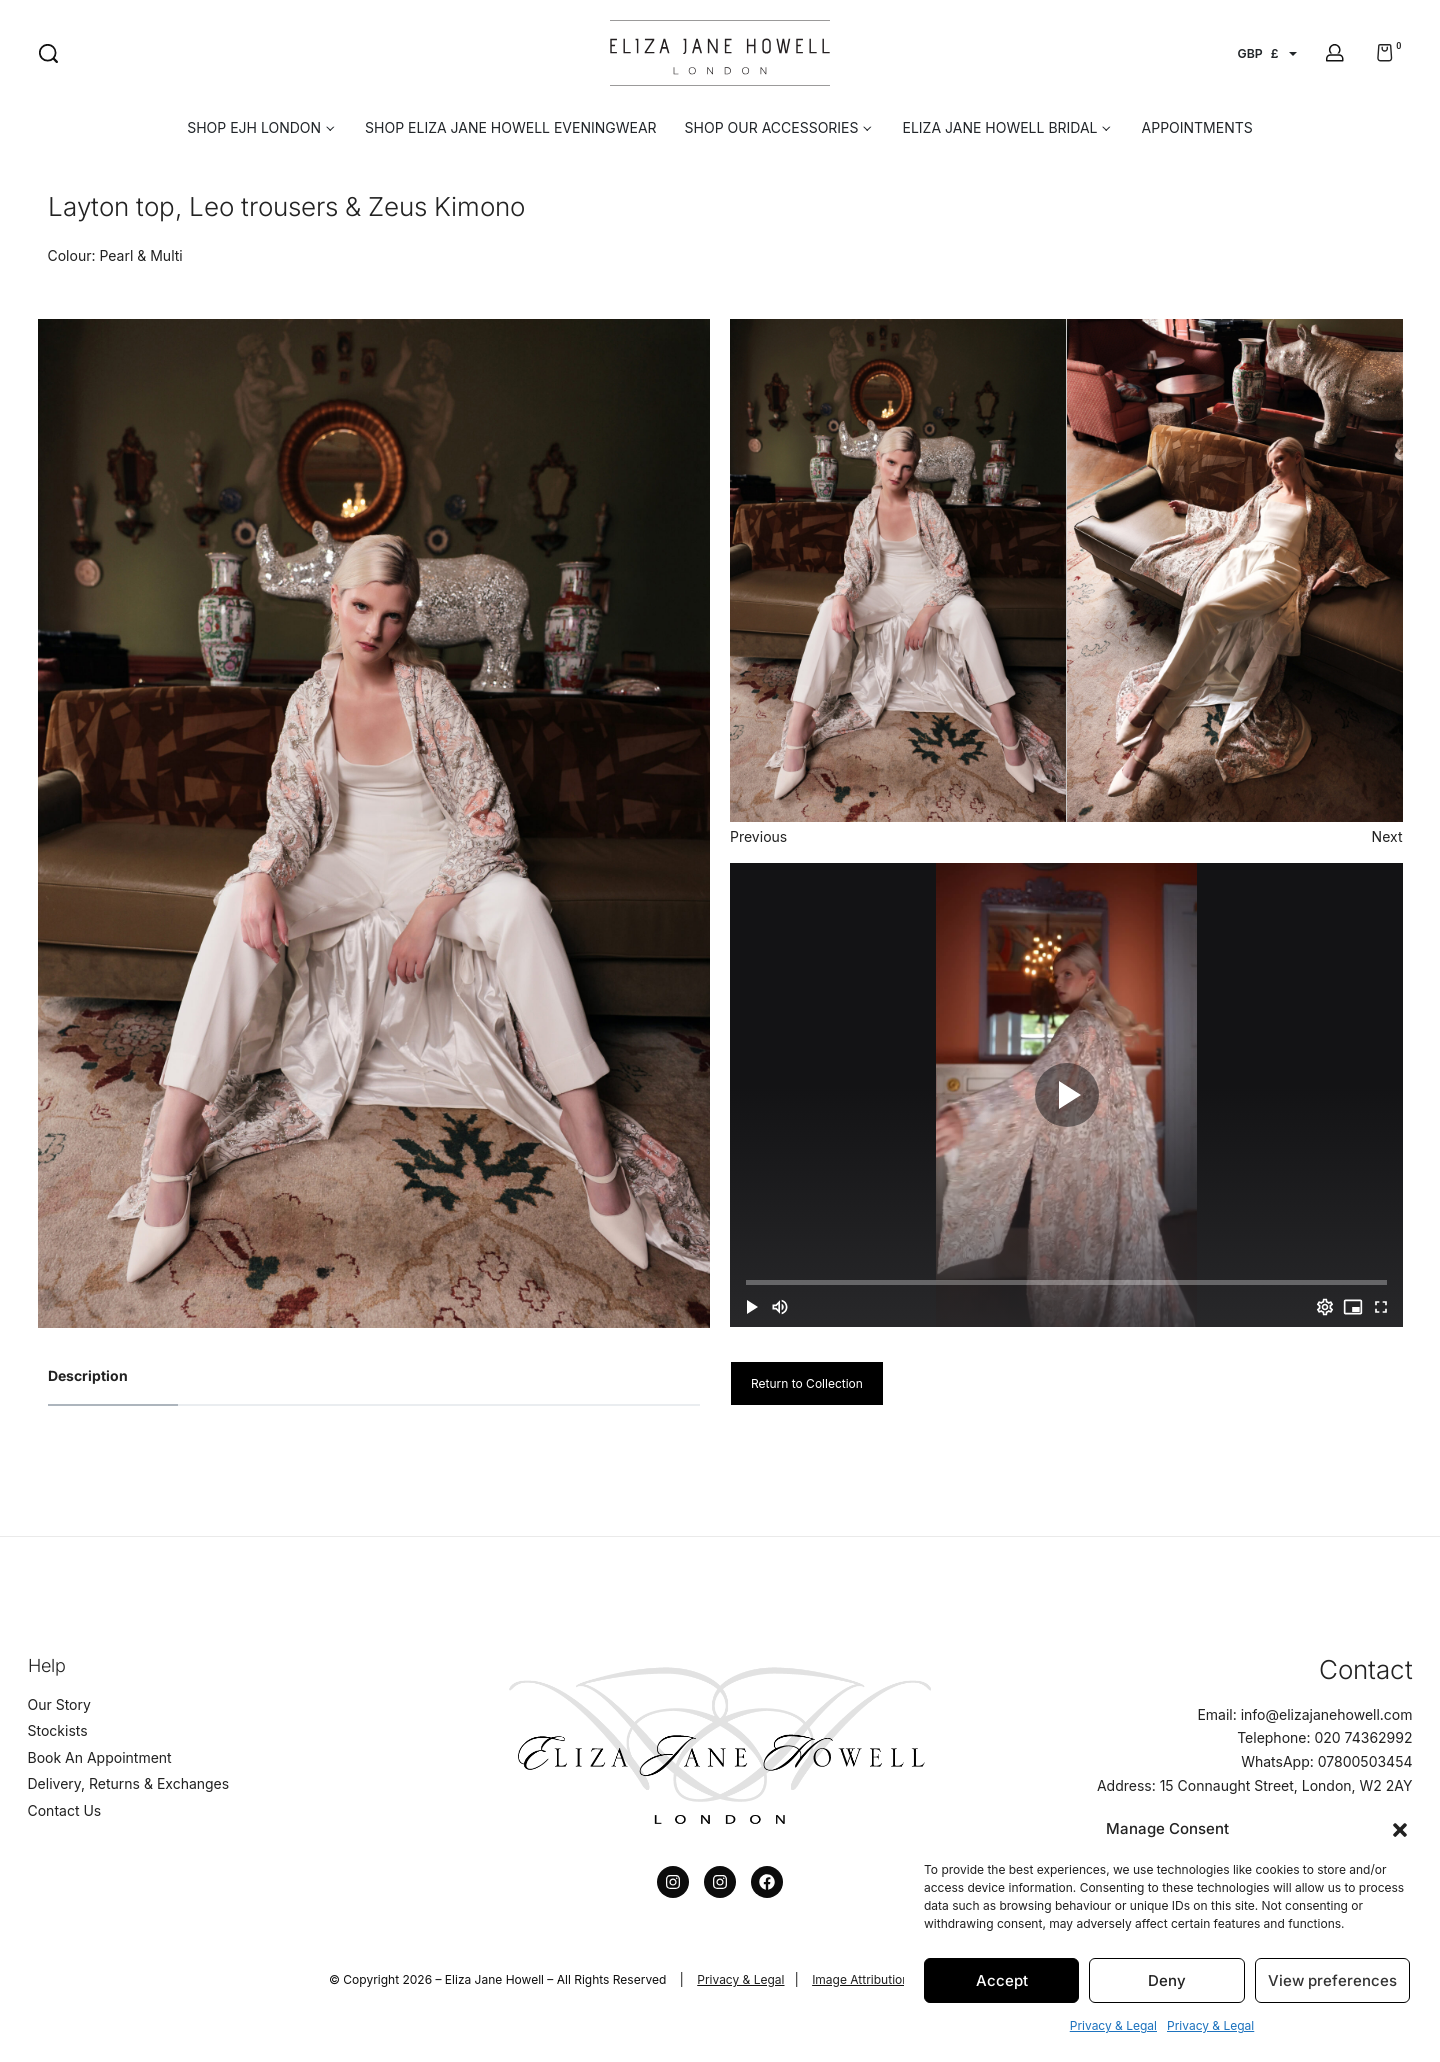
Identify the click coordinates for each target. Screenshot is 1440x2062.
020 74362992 (1363, 1737)
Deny (1167, 1980)
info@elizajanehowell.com (1327, 1714)
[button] (1400, 1828)
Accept (1002, 1980)
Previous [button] (758, 836)
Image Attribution (860, 1979)
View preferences (1332, 1980)
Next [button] (1387, 836)
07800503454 (1365, 1761)
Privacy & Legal (1113, 2025)
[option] (374, 823)
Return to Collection (807, 1383)
